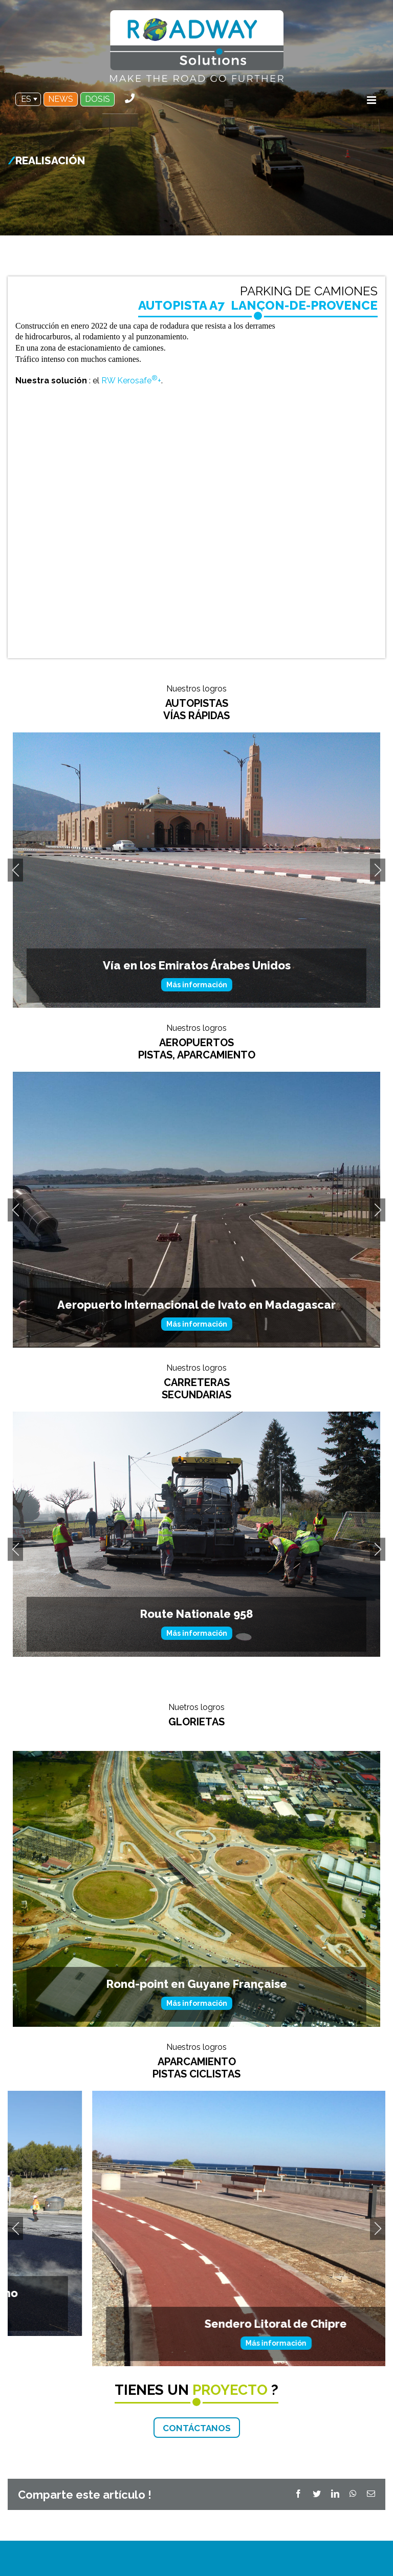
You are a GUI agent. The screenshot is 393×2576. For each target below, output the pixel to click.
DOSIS (97, 99)
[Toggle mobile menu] (372, 100)
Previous (15, 894)
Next (377, 894)
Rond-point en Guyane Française (196, 2009)
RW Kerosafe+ (131, 380)
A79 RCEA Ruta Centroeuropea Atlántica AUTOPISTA (196, 941)
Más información (196, 961)
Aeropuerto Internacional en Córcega (196, 1329)
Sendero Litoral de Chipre (196, 2348)
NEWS (60, 99)
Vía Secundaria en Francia (196, 1669)
